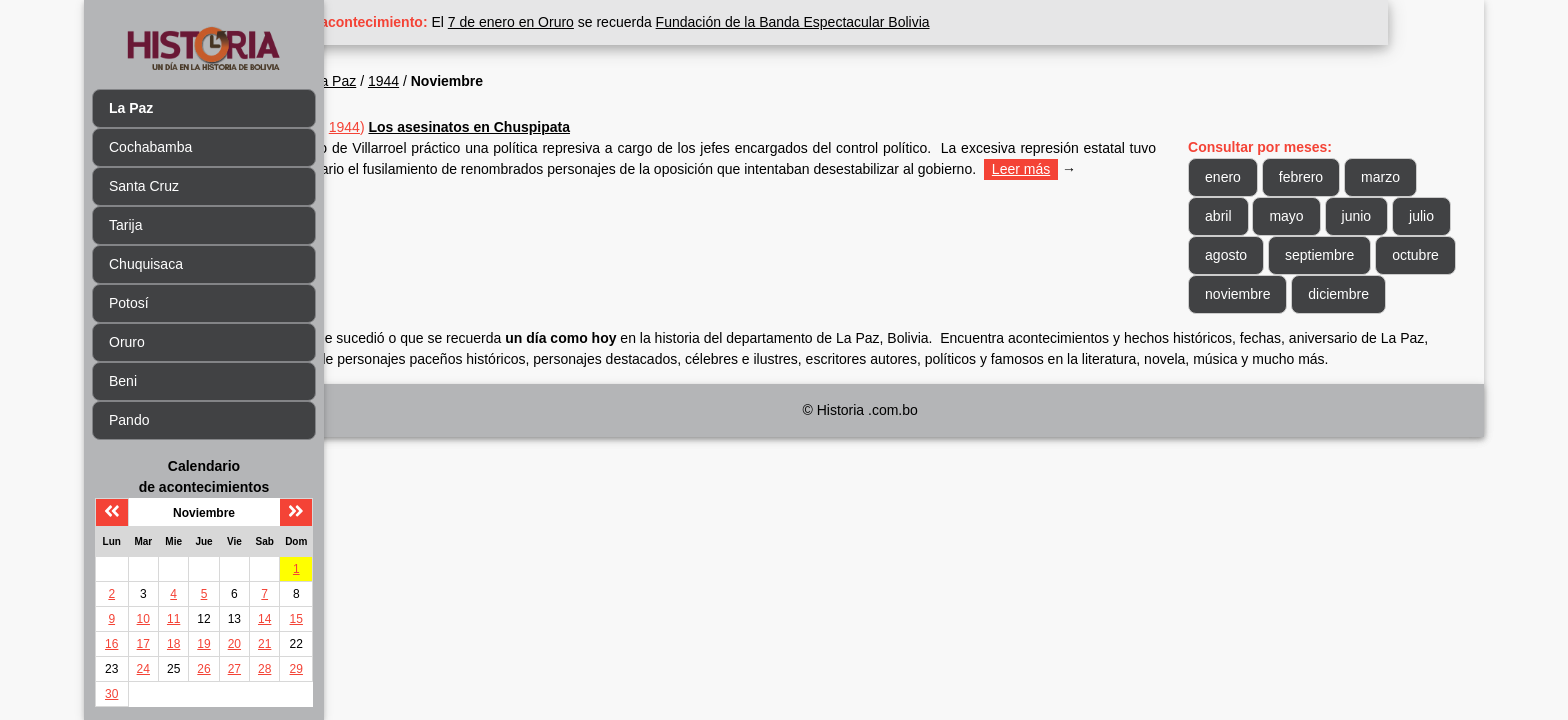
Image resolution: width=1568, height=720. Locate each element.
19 (203, 644)
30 (111, 694)
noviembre (1346, 294)
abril (1242, 216)
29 (296, 669)
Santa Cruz (144, 186)
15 (296, 619)
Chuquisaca (146, 264)
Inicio (372, 81)
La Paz (430, 81)
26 (203, 669)
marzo (1404, 177)
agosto (1313, 255)
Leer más (385, 190)
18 (173, 644)
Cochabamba (150, 147)
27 (234, 669)
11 (173, 619)
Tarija (125, 225)
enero (1247, 177)
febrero (1325, 177)
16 (111, 644)
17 (143, 644)
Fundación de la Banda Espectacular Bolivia (888, 22)
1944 (479, 81)
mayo (1310, 216)
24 (143, 669)
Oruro (127, 342)
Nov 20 (394, 127)
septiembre (1406, 255)
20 (234, 644)
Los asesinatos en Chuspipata (565, 127)
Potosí (129, 303)
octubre (1252, 294)
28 (264, 669)
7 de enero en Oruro (607, 22)
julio (1241, 255)
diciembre (1259, 333)
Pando (129, 420)
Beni (123, 381)
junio (1380, 216)
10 (143, 619)
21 (264, 644)
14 (264, 619)
